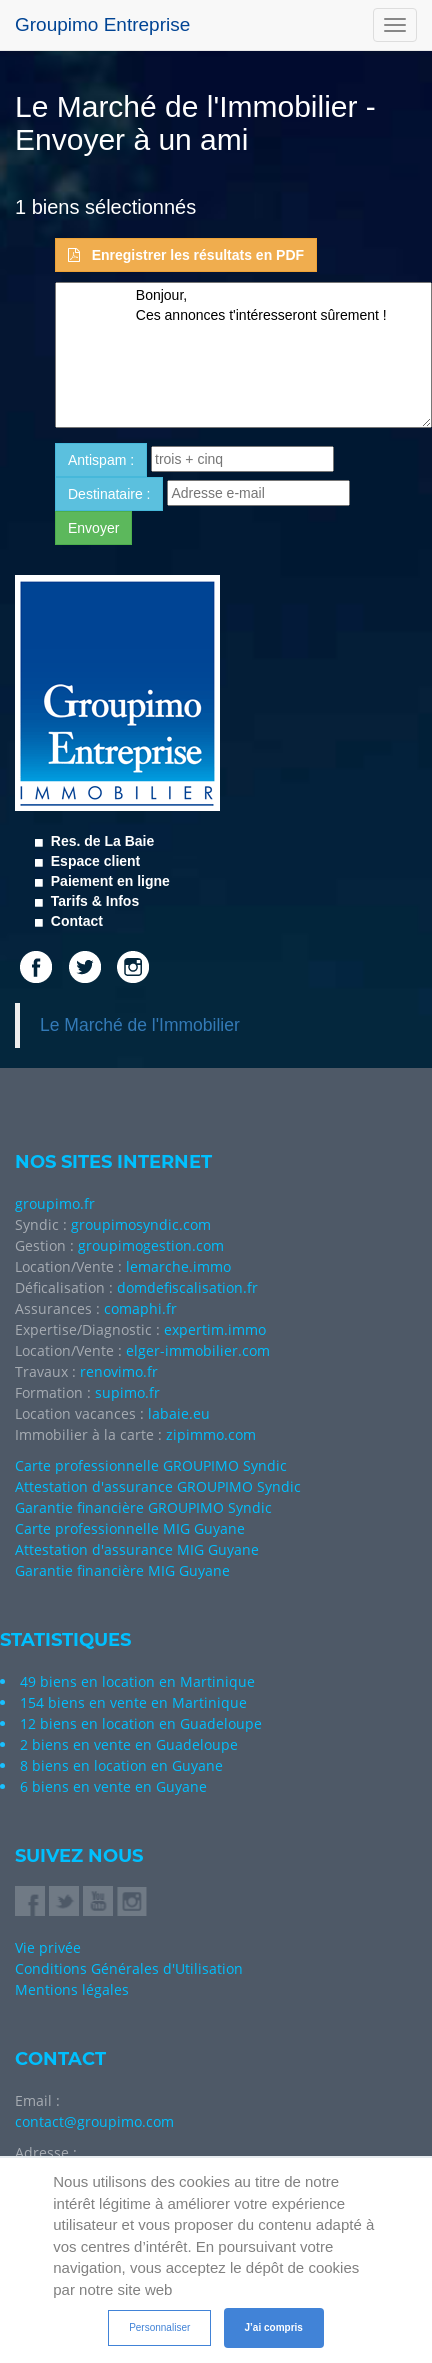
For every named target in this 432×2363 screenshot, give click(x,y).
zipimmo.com (211, 1434)
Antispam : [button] (101, 460)
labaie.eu (179, 1413)
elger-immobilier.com (198, 1350)
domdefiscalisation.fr (187, 1287)
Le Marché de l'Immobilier (140, 1025)
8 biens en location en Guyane (121, 1765)
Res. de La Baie (100, 841)
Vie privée (48, 1947)
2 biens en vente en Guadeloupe (129, 1744)
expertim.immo (215, 1329)
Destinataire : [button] (109, 494)
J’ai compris (274, 2327)
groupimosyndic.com (141, 1224)
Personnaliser (159, 2327)
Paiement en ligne (108, 881)
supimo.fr (127, 1392)
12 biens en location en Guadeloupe (141, 1723)
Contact (75, 921)
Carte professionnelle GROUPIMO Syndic (151, 1465)
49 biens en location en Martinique (137, 1681)
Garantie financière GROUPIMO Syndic (143, 1507)
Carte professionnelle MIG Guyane (130, 1528)
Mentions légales (72, 1989)
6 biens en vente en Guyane (113, 1786)
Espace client (93, 861)
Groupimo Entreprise (102, 24)
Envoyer (93, 528)
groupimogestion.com (151, 1245)
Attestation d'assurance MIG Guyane (137, 1549)
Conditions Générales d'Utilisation (129, 1968)
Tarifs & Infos (93, 901)
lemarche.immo (178, 1266)
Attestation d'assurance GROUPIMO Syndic (158, 1486)
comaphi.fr (140, 1308)
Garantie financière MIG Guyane (122, 1570)
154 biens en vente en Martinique (133, 1702)
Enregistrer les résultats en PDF (186, 255)
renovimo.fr (119, 1371)
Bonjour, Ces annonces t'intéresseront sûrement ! (243, 355)
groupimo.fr (55, 1203)
